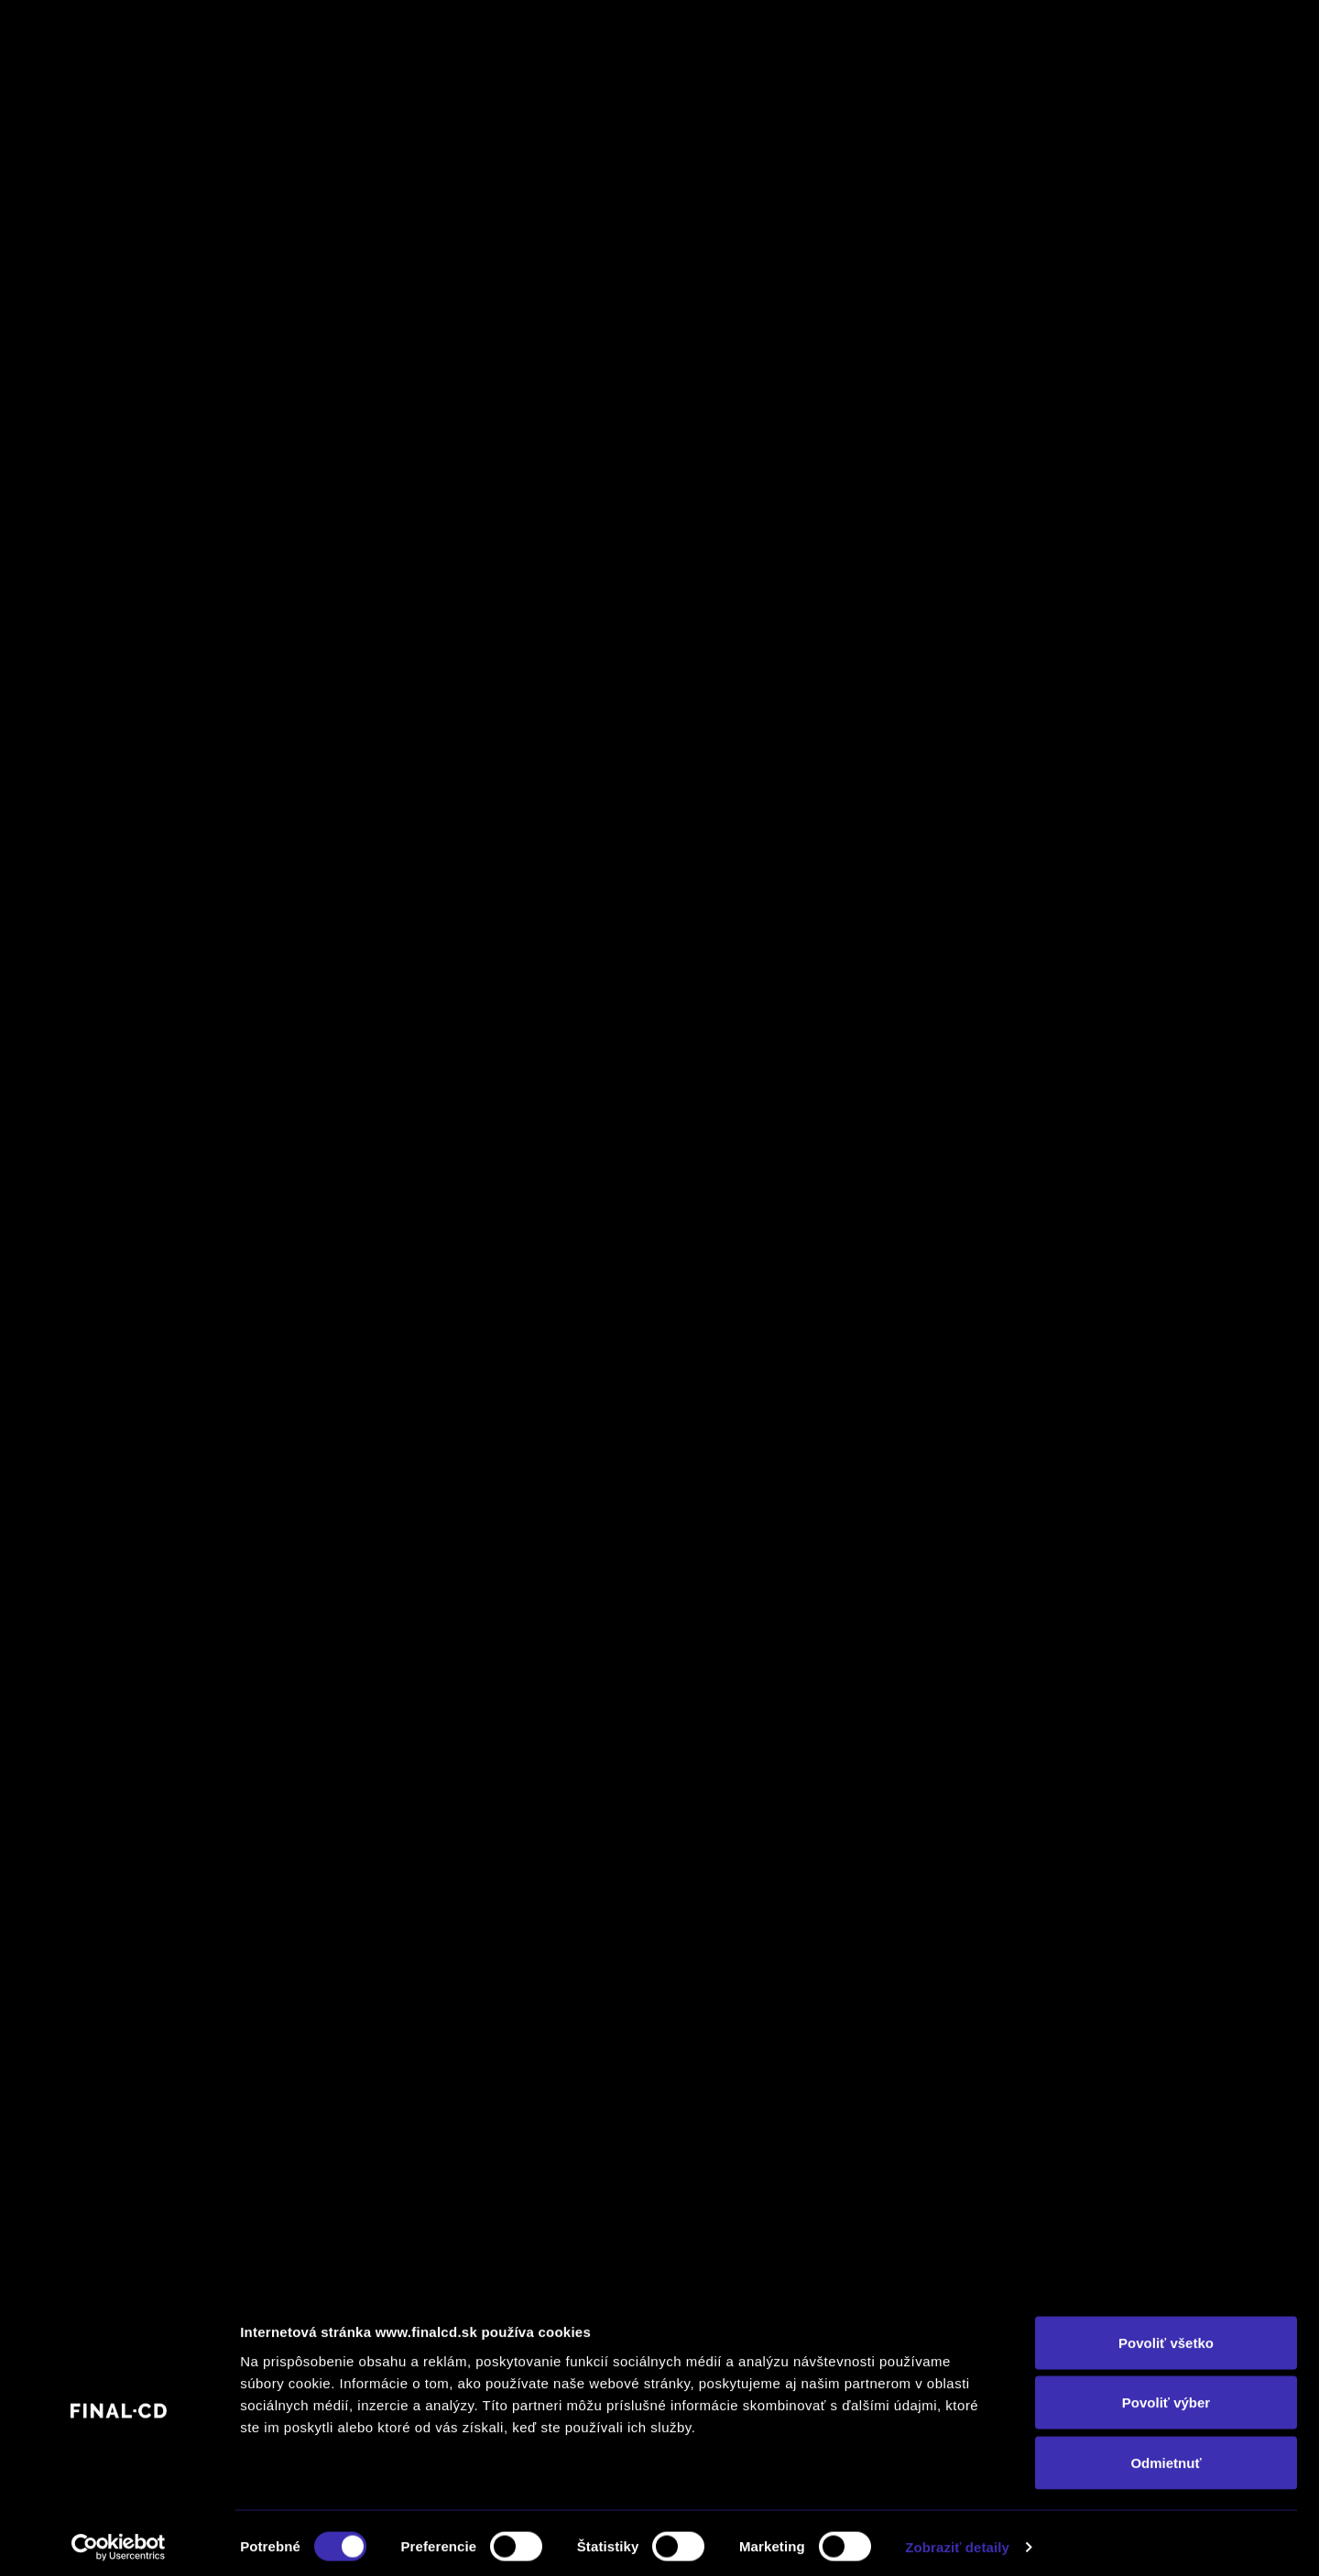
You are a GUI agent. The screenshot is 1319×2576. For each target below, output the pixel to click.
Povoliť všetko (1166, 2335)
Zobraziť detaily (957, 2540)
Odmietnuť (1165, 2455)
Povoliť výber (1166, 2396)
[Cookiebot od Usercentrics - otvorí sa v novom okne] (118, 2540)
